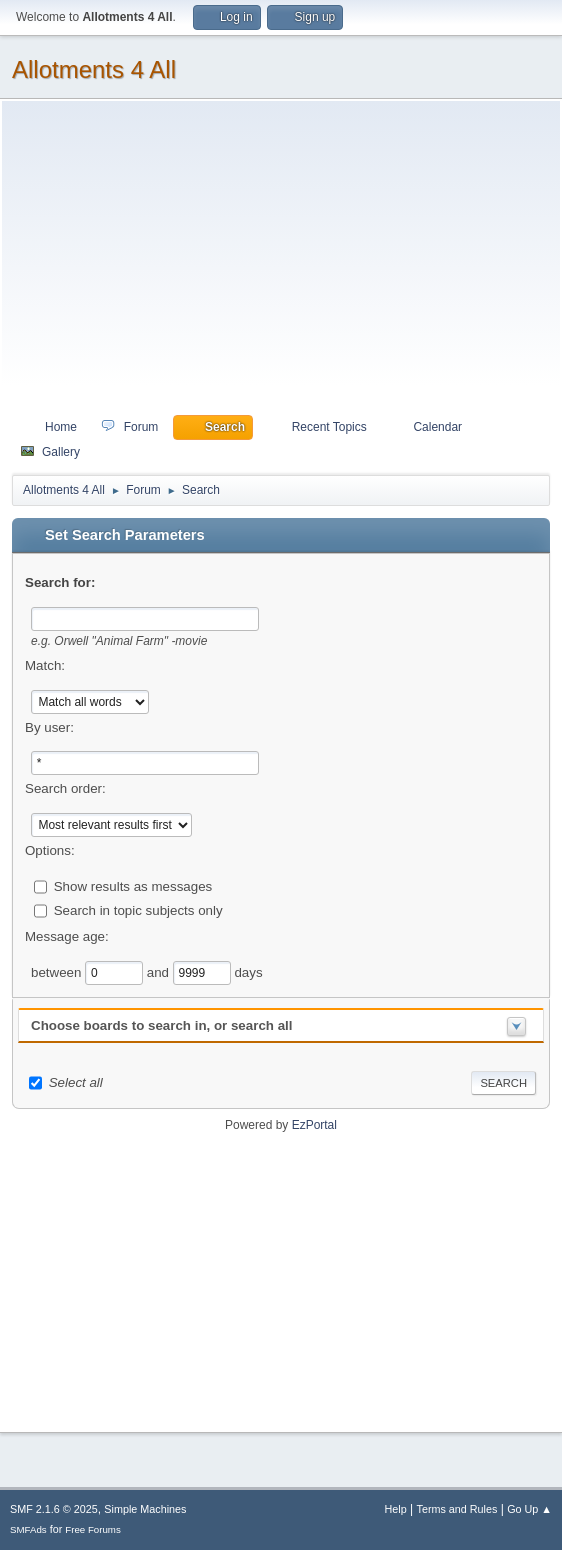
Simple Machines (145, 1509)
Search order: (65, 788)
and (160, 972)
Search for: (60, 582)
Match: (45, 665)
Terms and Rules (457, 1509)
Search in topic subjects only (138, 910)
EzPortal (314, 1125)
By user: (49, 727)
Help (396, 1509)
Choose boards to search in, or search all (161, 1025)
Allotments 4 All (94, 69)
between (58, 972)
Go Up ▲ (529, 1509)
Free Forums (93, 1529)
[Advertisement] (281, 263)
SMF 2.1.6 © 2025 (54, 1509)
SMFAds (28, 1529)
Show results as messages (133, 886)
